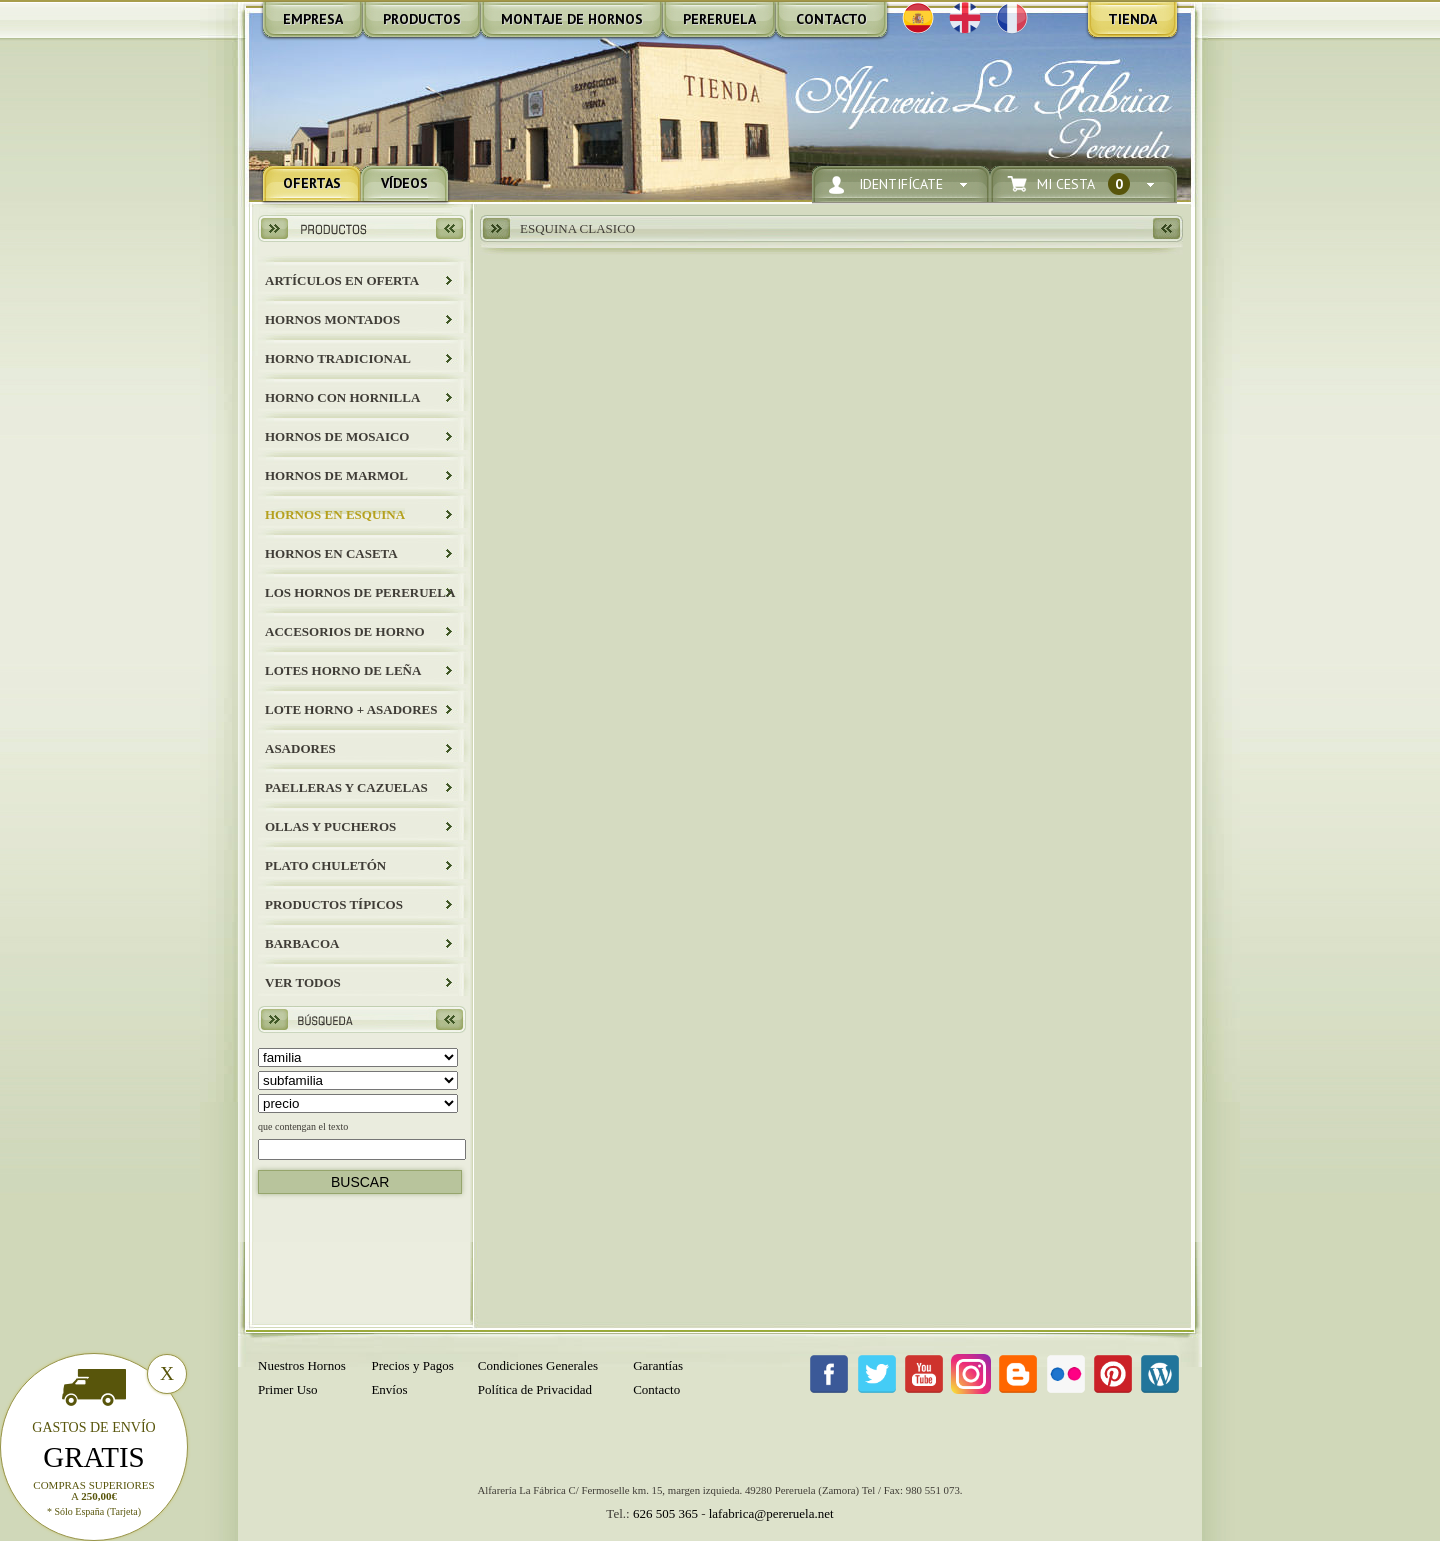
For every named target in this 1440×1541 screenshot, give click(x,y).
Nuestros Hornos (302, 1365)
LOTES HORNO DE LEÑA (343, 670)
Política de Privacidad (535, 1389)
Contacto (656, 1389)
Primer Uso (288, 1389)
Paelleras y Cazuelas (346, 787)
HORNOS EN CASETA (331, 553)
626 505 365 (665, 1513)
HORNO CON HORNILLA (342, 397)
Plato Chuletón (325, 865)
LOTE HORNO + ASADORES (351, 709)
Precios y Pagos (412, 1365)
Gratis (94, 1457)
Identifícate (901, 185)
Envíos (389, 1389)
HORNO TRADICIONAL (338, 358)
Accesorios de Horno (345, 631)
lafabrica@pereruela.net (771, 1513)
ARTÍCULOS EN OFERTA (342, 280)
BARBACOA (302, 943)
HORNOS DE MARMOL (336, 475)
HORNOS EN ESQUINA (335, 514)
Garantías (658, 1365)
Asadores (300, 748)
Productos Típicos (334, 904)
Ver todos (303, 982)
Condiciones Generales (538, 1365)
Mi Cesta (1083, 185)
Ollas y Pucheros (330, 826)
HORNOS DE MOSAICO (337, 436)
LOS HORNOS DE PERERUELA (360, 592)
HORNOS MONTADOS (332, 319)
